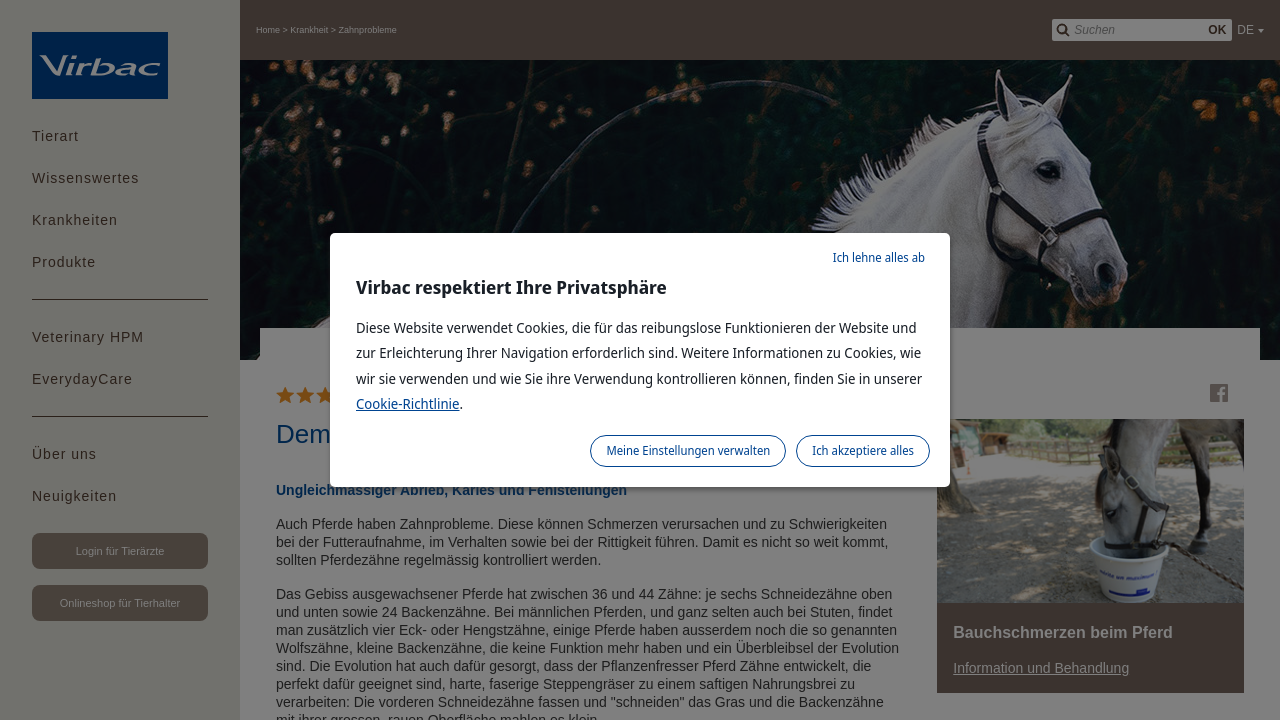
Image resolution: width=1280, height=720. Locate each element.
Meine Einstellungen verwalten (688, 450)
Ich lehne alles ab (879, 257)
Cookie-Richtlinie (408, 403)
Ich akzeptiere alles (863, 450)
